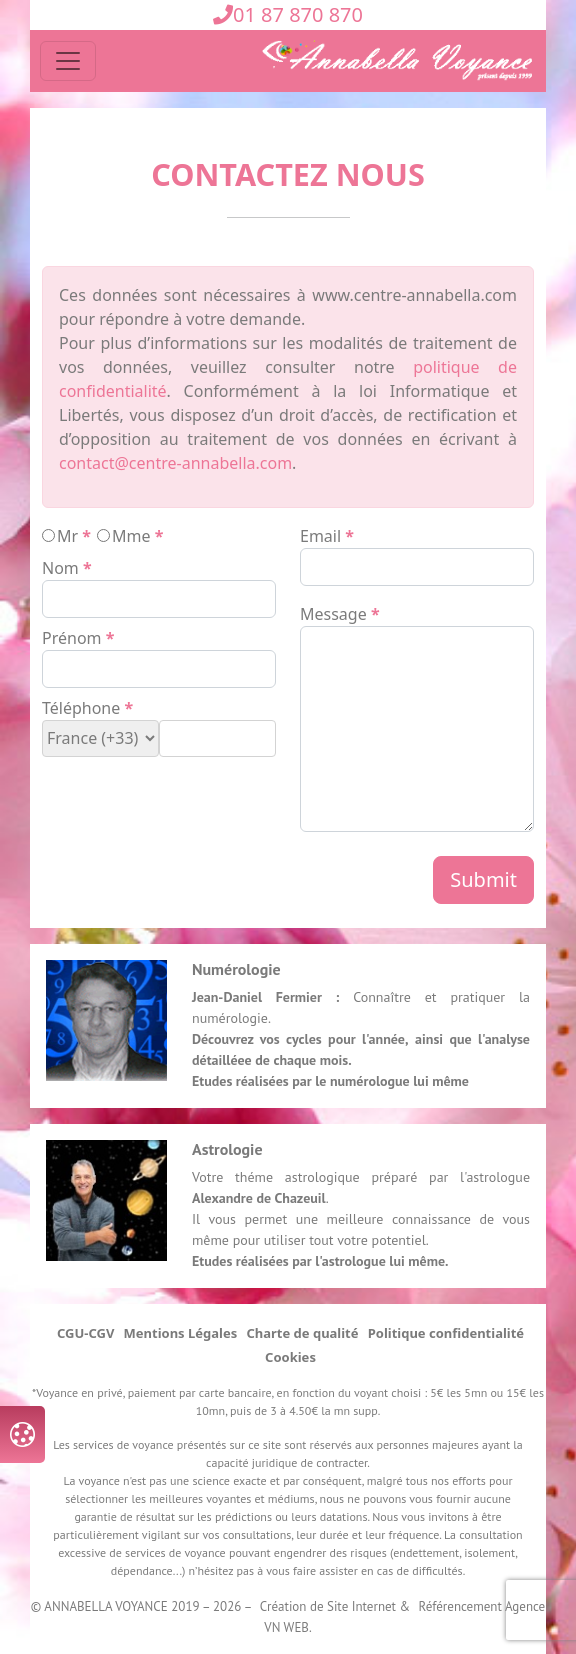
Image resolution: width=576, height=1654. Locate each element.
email (320, 536)
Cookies (290, 1357)
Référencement (460, 1606)
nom (60, 568)
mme (131, 536)
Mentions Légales (181, 1333)
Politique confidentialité (446, 1333)
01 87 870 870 (288, 14)
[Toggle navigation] (68, 61)
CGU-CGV (85, 1333)
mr (67, 536)
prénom (72, 638)
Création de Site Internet (328, 1606)
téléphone (81, 708)
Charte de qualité (302, 1333)
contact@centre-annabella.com (175, 463)
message (333, 614)
